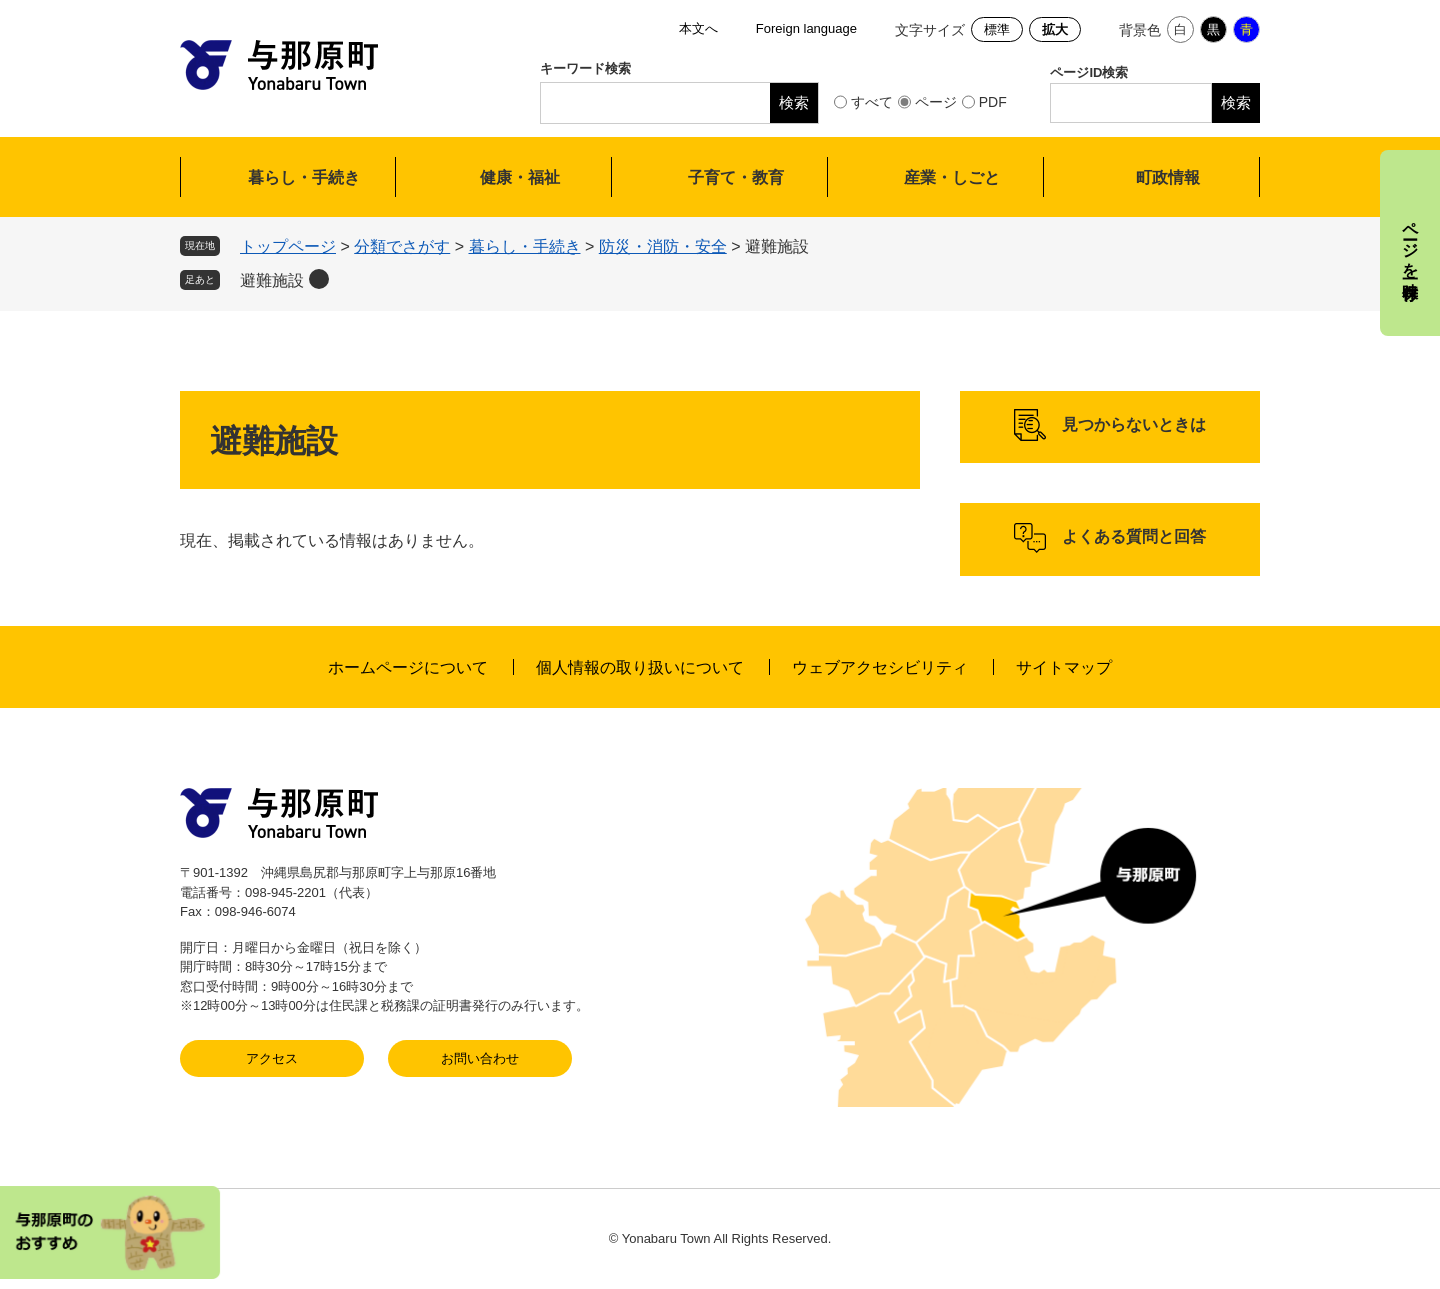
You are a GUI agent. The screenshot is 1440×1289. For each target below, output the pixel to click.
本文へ (698, 28)
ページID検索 (1089, 72)
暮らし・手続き (304, 177)
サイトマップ (1064, 667)
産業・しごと (952, 177)
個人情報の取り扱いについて (640, 667)
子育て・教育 (736, 177)
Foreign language (806, 28)
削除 (319, 279)
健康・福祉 (520, 177)
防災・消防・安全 (663, 246)
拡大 (1055, 29)
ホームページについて (408, 667)
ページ (936, 102)
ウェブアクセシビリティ (880, 667)
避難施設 (272, 280)
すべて (872, 102)
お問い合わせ (480, 1058)
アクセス (272, 1058)
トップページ (288, 246)
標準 (997, 29)
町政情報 (1168, 177)
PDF (993, 102)
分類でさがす (402, 246)
